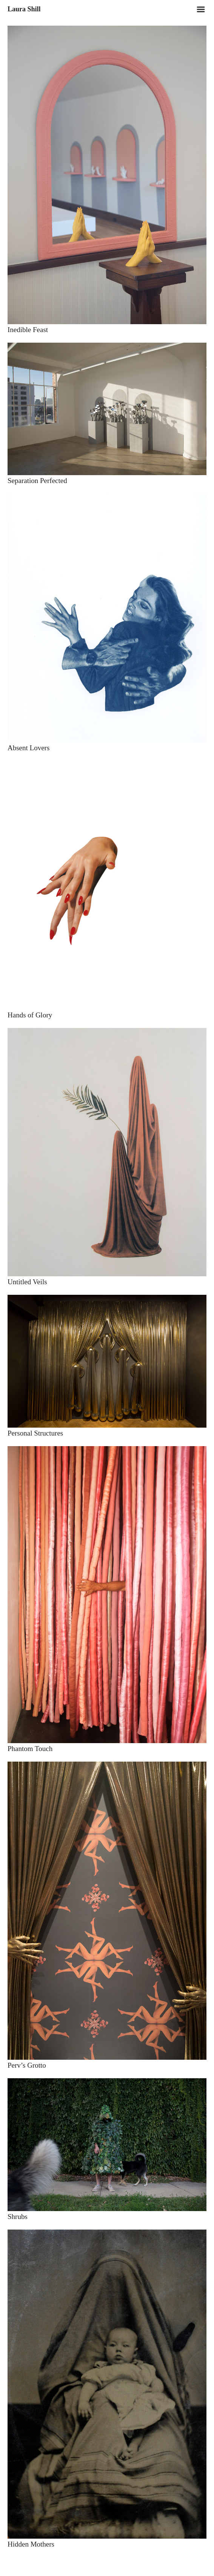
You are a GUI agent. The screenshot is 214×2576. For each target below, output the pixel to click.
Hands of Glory (30, 1015)
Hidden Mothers (31, 2544)
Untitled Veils (27, 1282)
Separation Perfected (37, 481)
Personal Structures (35, 1433)
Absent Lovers (28, 748)
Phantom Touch (30, 1749)
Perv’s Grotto (27, 2065)
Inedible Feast (28, 330)
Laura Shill (24, 9)
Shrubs (18, 2217)
